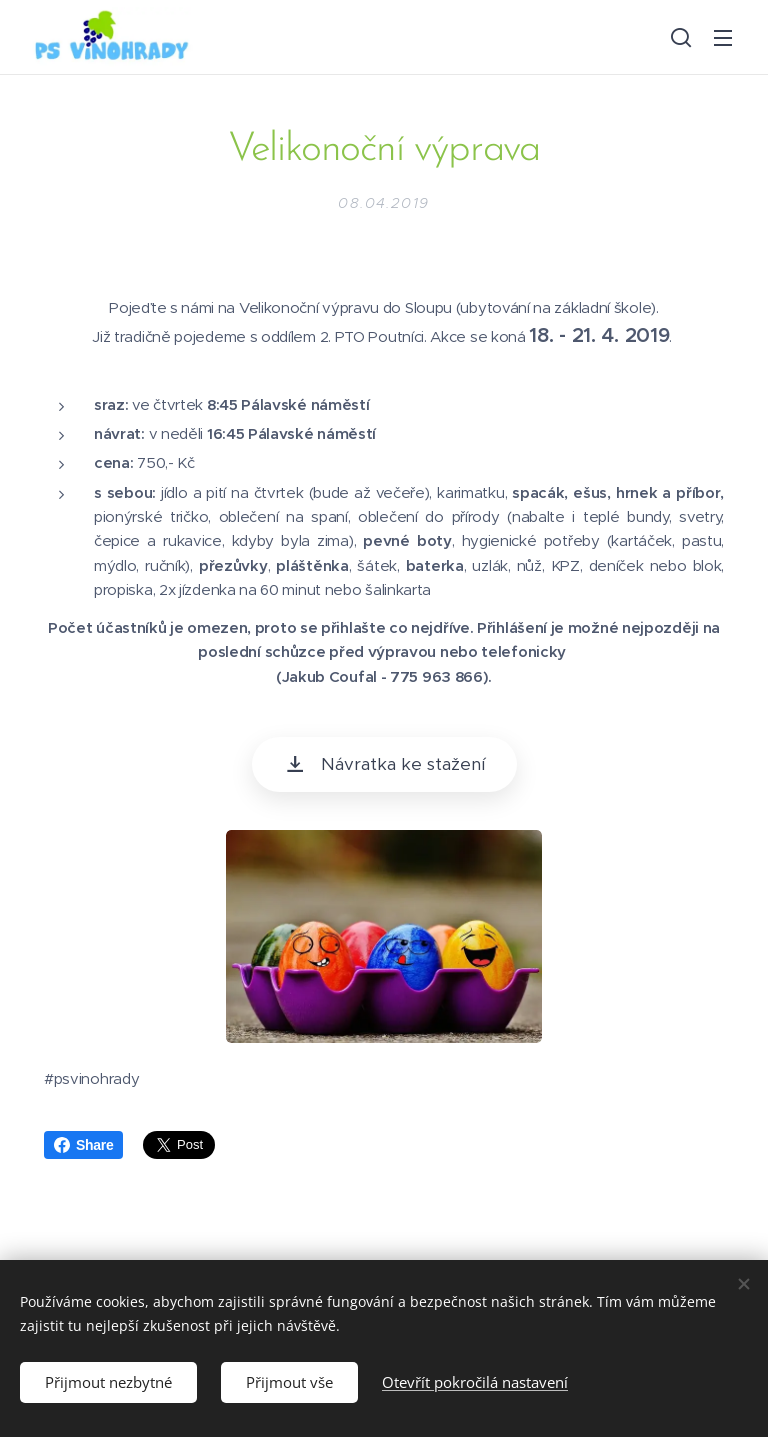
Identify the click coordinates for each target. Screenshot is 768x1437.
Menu (723, 38)
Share (83, 1145)
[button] (681, 37)
